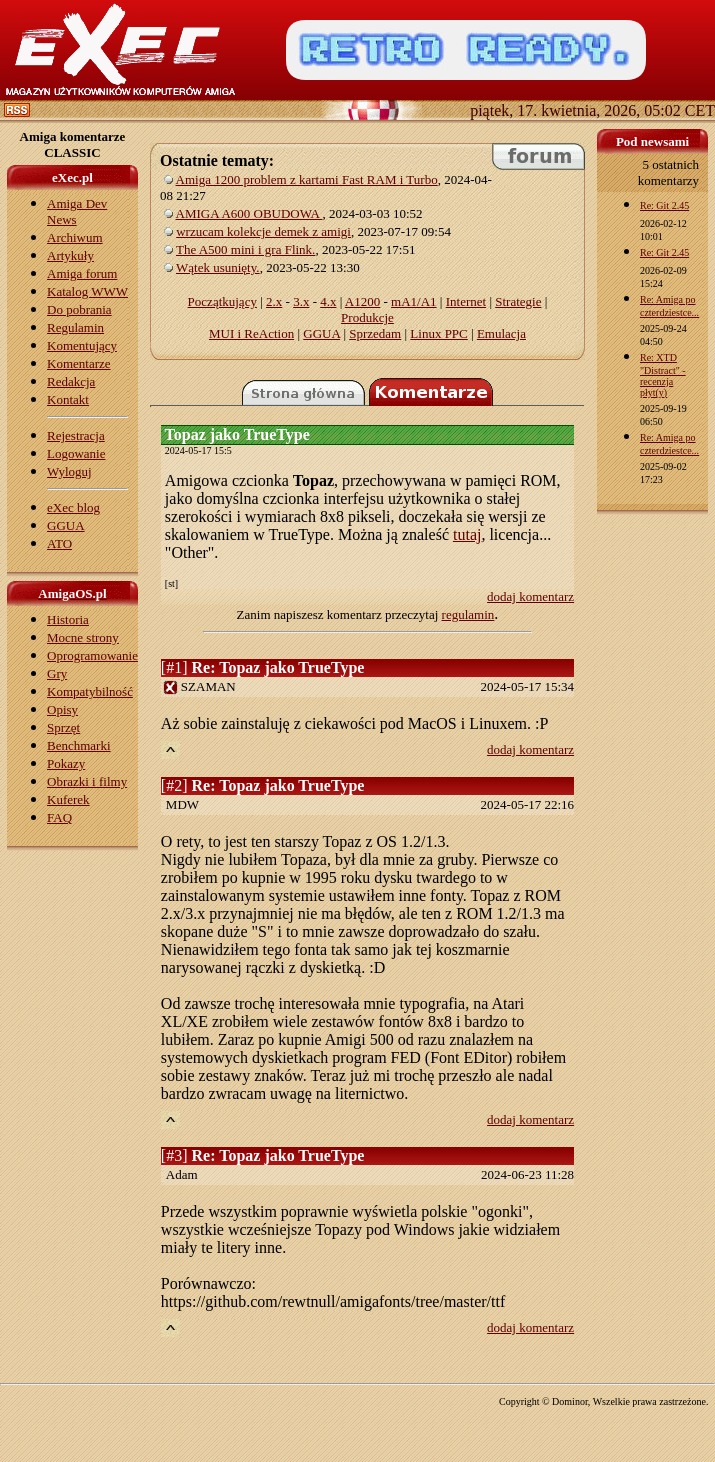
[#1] (263, 667)
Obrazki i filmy (87, 781)
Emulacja (501, 333)
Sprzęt (63, 727)
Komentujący (82, 345)
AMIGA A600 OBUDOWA (249, 213)
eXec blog (73, 507)
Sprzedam (375, 333)
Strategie (518, 301)
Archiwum (75, 237)
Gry (57, 673)
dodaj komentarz (530, 596)
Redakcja (71, 381)
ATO (59, 543)
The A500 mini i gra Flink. (245, 249)
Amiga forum (82, 273)
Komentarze (79, 363)
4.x (328, 301)
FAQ (59, 817)
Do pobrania (79, 309)
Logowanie (76, 453)
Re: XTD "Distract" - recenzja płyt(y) (663, 375)
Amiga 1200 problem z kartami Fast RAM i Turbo (307, 179)
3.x (301, 301)
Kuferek (68, 799)
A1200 (362, 301)
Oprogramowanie (92, 655)
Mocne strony (83, 637)
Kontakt (68, 399)
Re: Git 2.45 (664, 205)
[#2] (263, 785)
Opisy (62, 709)
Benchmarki (79, 745)
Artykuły (70, 255)
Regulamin (75, 327)
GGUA (66, 525)
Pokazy (66, 763)
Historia (68, 619)
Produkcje (367, 317)
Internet (466, 301)
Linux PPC (438, 333)
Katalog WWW (87, 291)
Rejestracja (76, 435)
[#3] (263, 1155)
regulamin (468, 614)
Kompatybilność (90, 691)
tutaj (467, 534)
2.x (274, 301)
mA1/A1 (414, 301)
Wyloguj (69, 471)
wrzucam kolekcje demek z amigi (263, 231)
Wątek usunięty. (218, 267)
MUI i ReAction (251, 333)
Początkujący (222, 301)
